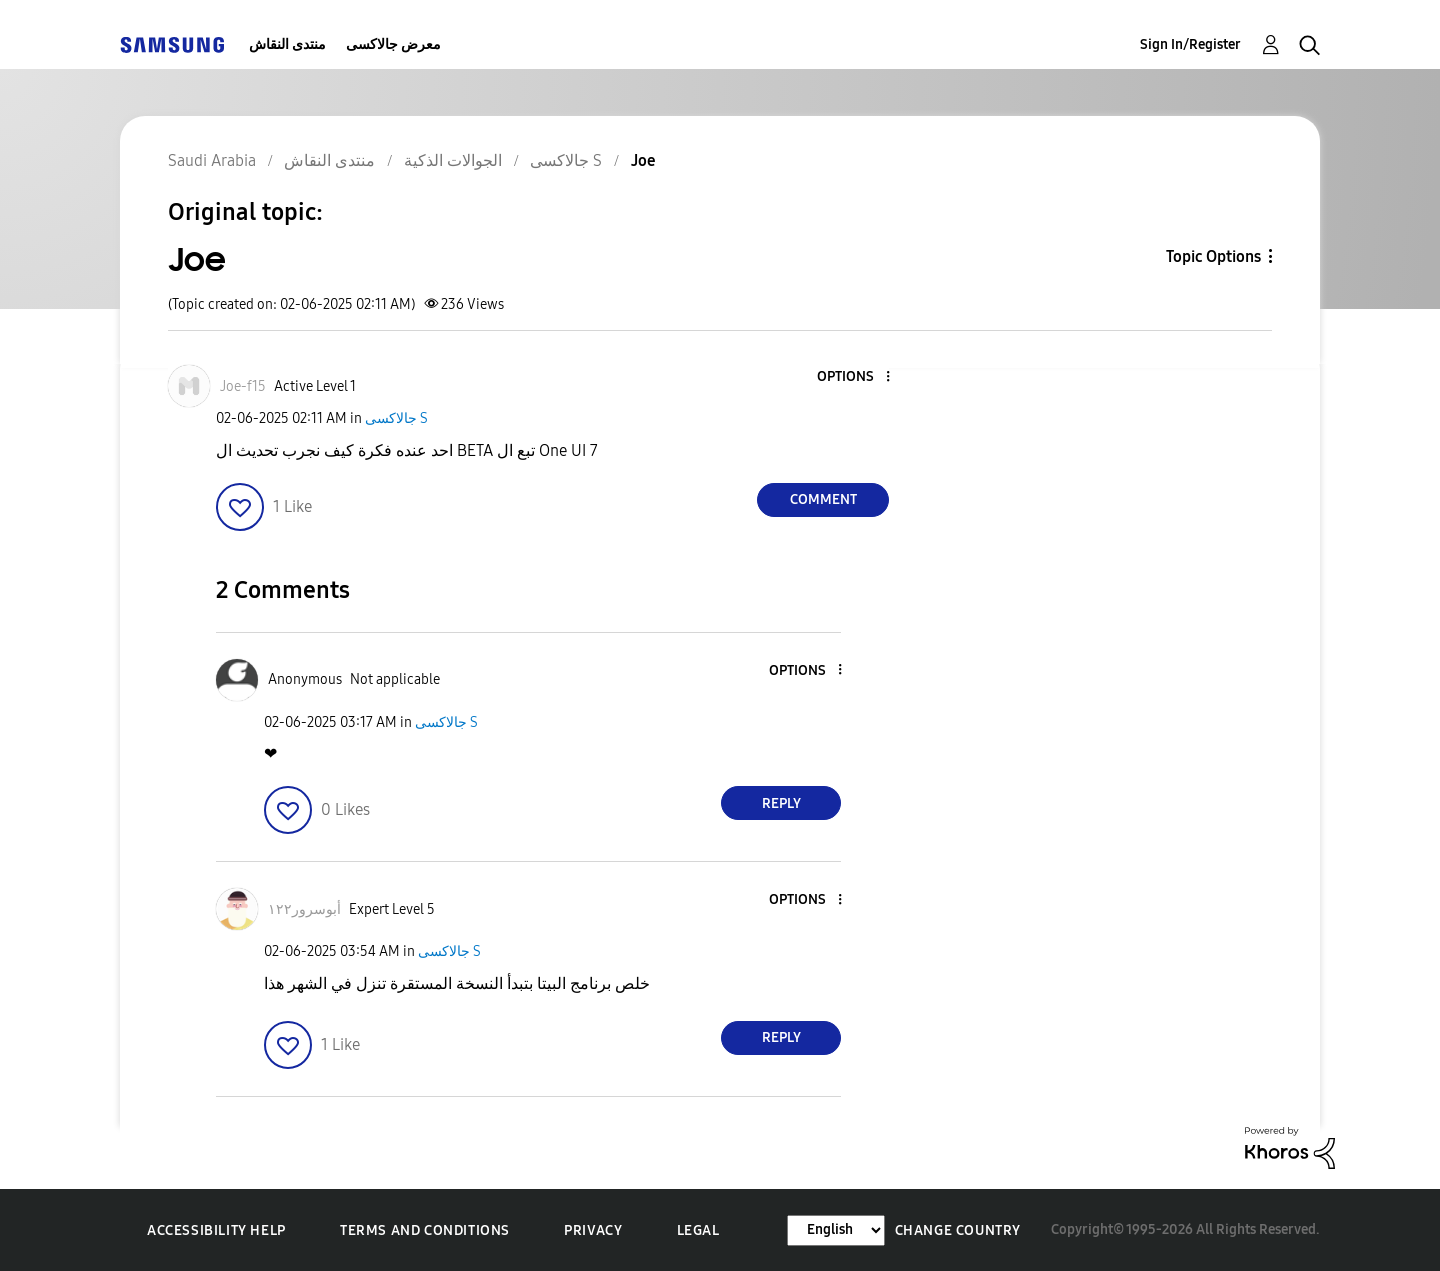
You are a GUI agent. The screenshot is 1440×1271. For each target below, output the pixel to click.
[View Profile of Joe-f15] (243, 386)
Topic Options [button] (1213, 256)
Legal (698, 1230)
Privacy (593, 1230)
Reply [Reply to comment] (781, 803)
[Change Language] (836, 1230)
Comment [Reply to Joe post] (823, 499)
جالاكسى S (396, 418)
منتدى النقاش (287, 44)
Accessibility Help (216, 1230)
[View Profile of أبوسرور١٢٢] (304, 909)
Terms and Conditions (425, 1230)
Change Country (958, 1230)
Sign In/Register (1190, 44)
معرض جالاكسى (393, 44)
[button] (855, 377)
